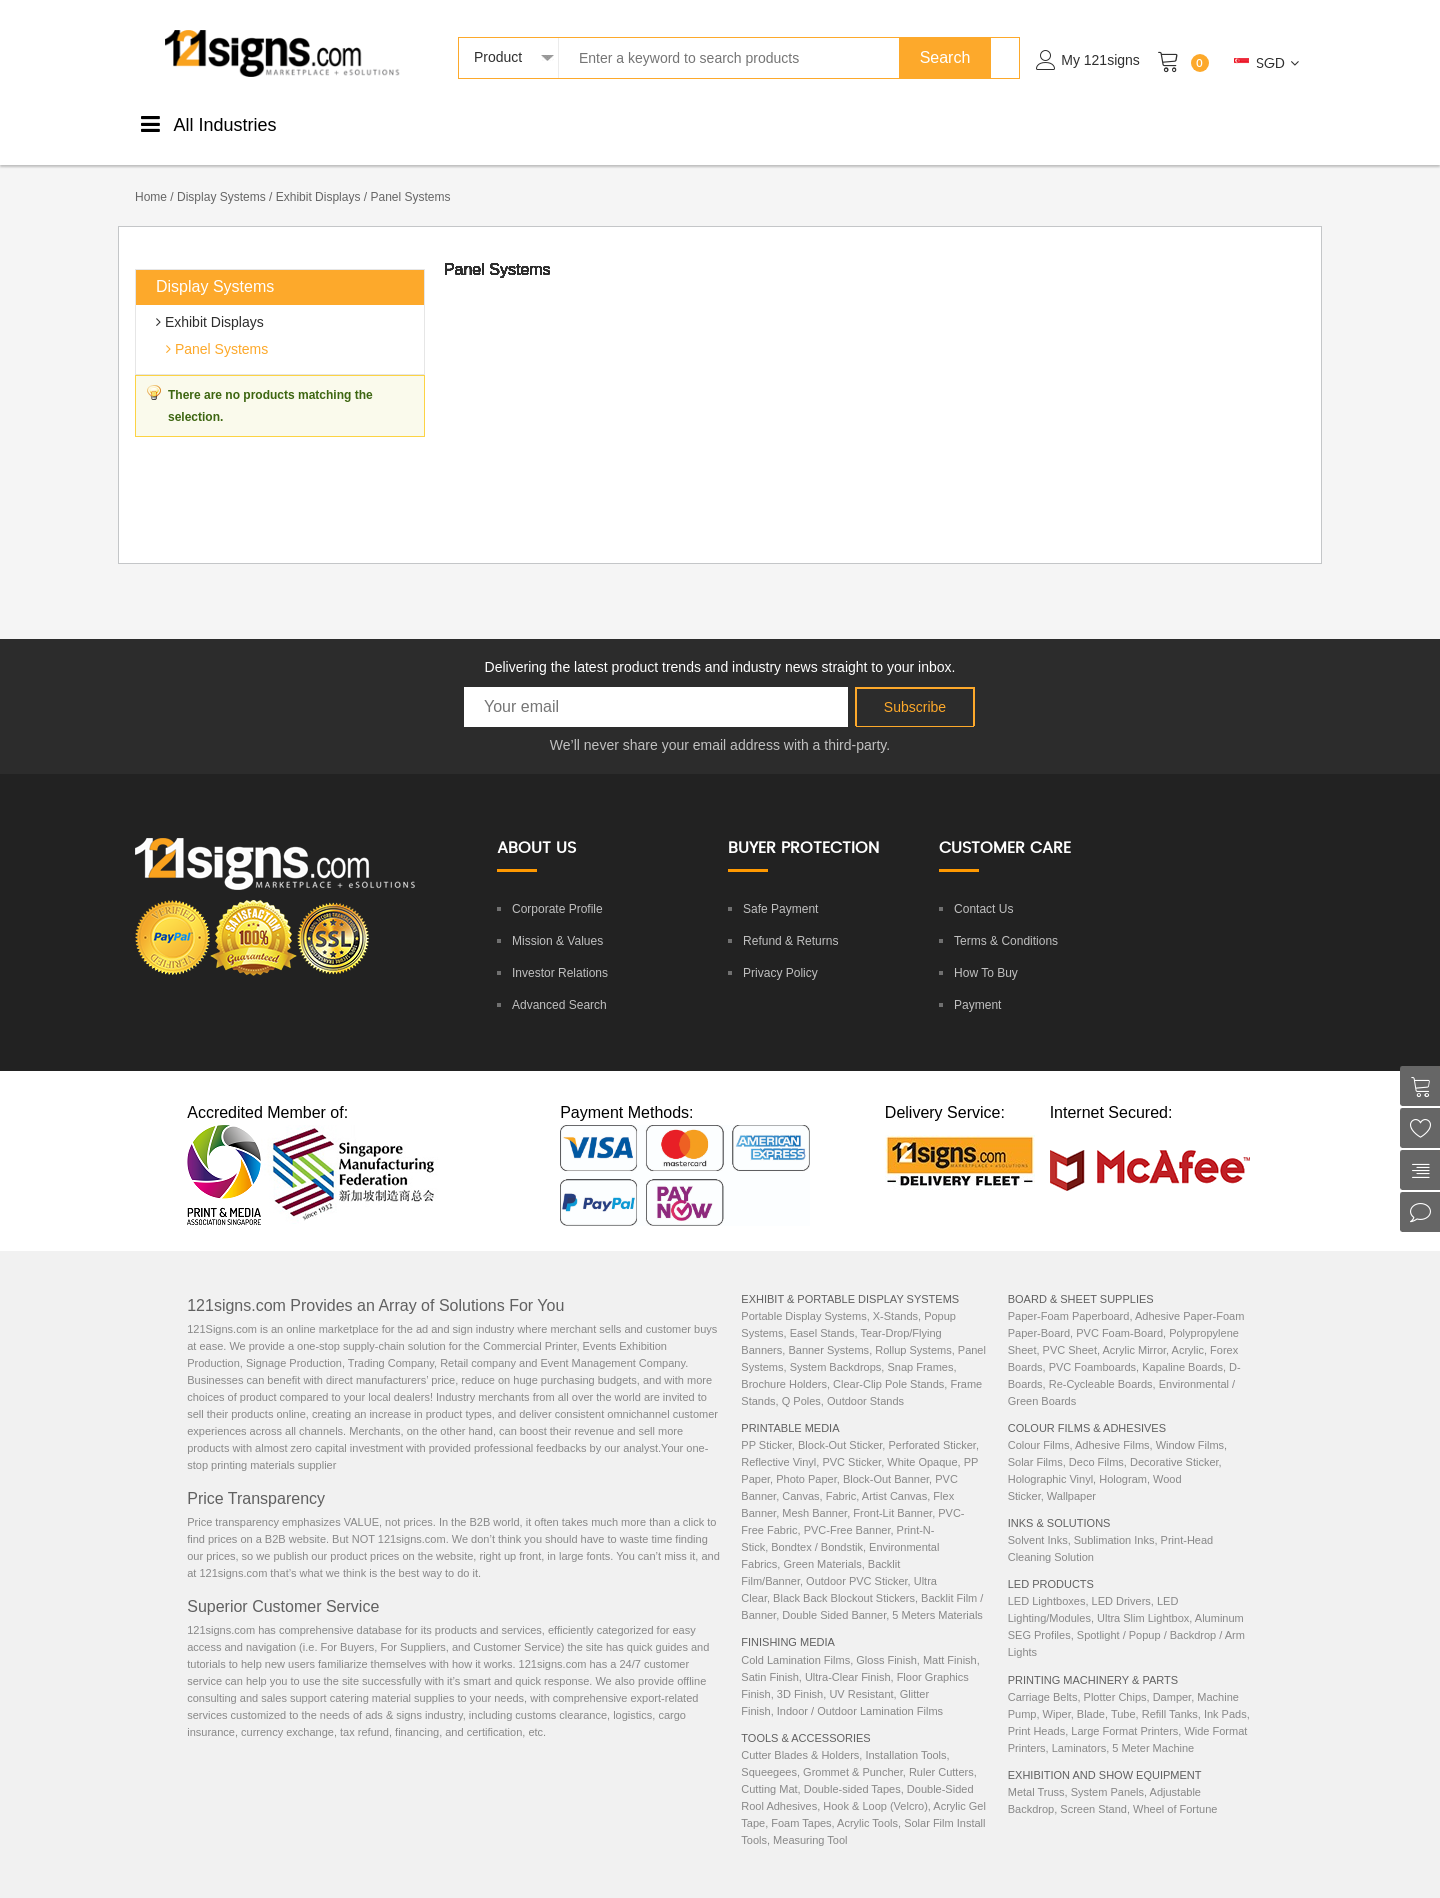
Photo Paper (806, 1458)
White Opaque (922, 1441)
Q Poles (801, 1380)
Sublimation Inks (1114, 1519)
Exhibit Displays (318, 176)
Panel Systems (219, 328)
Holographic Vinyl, (1054, 1458)
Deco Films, (1099, 1441)
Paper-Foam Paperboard (1069, 1295)
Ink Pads (1225, 1693)
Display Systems (221, 176)
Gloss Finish (886, 1639)
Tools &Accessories (831, 122)
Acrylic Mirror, (1137, 1329)
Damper (1172, 1676)
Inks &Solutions (932, 122)
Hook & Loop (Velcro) (875, 1785)
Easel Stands (822, 1312)
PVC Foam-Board (1119, 1312)
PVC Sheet (1070, 1329)
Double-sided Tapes (852, 1768)
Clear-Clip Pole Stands (888, 1363)
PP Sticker (766, 1424)
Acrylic (1188, 1329)
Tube (1123, 1693)
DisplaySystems (732, 122)
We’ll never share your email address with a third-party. (720, 724)
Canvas (800, 1475)
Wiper (1057, 1693)
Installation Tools (905, 1734)
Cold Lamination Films (795, 1639)
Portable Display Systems (803, 1295)
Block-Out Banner (886, 1458)
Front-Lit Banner (892, 1492)
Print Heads (1036, 1710)
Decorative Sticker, (1176, 1441)
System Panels (1107, 1771)
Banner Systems (828, 1329)
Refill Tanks (1170, 1693)
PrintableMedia (369, 122)
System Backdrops (836, 1346)
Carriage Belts (1043, 1676)
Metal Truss (1036, 1771)
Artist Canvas (894, 1475)
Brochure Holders (784, 1363)
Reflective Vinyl (778, 1441)
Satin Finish (769, 1656)
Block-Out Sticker (840, 1424)
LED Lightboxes (1047, 1580)
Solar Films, (1038, 1441)
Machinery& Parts (1120, 122)
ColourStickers (550, 122)
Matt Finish (950, 1639)
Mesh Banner (814, 1492)
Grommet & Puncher (853, 1751)
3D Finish (800, 1673)
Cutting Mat (769, 1768)
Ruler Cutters (941, 1751)
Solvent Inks (1038, 1519)
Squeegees (769, 1751)
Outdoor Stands (865, 1380)
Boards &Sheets (640, 122)
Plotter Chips (1115, 1676)
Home (151, 176)
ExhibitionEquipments (1223, 122)
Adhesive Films (1112, 1424)
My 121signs (1100, 60)
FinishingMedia (461, 122)
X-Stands (895, 1295)
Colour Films (1039, 1424)
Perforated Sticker (931, 1424)
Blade (1091, 1693)
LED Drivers (1121, 1580)
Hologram (1123, 1458)
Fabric (841, 1475)
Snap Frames (920, 1346)
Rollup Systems (913, 1329)
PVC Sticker (851, 1441)
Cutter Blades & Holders (800, 1734)
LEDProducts (1024, 122)
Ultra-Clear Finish (848, 1656)
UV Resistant (861, 1673)
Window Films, (1192, 1424)
